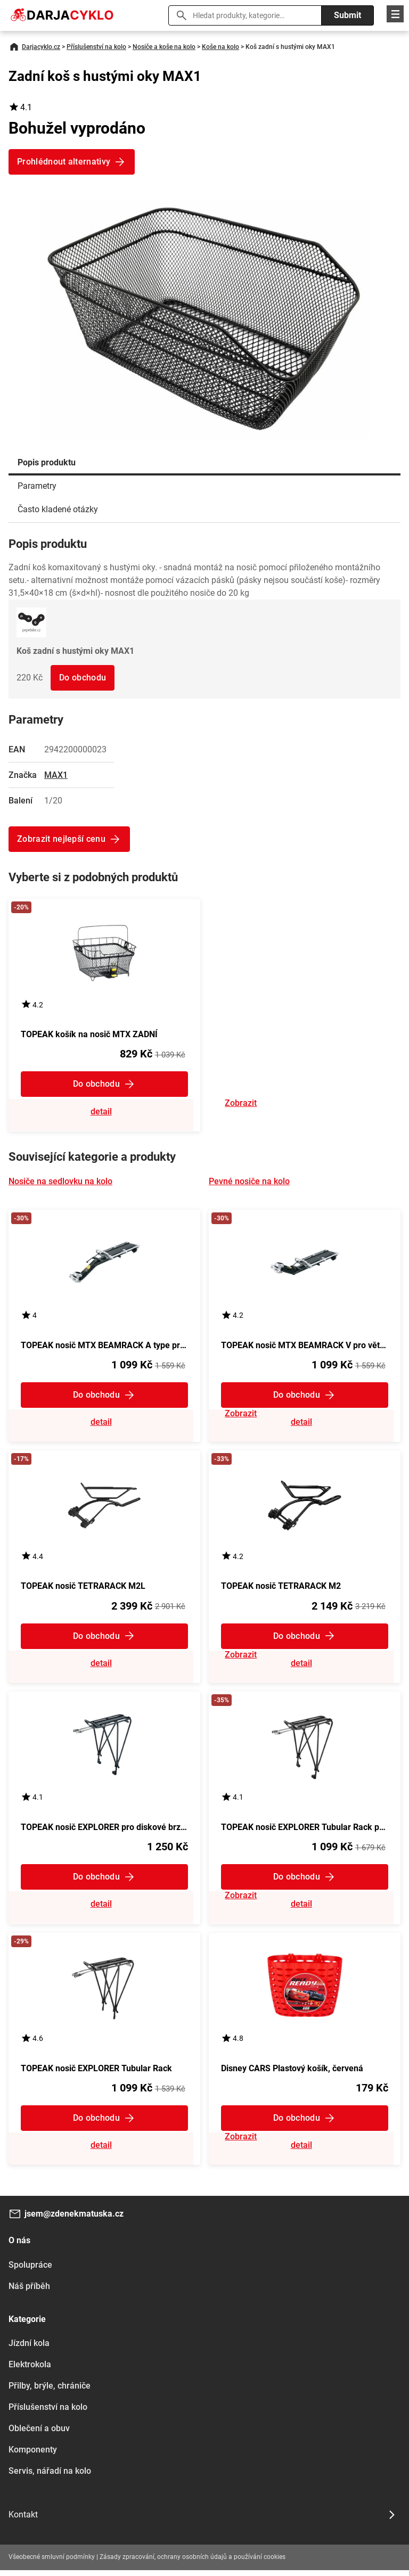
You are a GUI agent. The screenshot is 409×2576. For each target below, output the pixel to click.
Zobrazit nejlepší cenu (61, 839)
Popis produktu (47, 462)
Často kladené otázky (58, 509)
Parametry (37, 486)
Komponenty (33, 2455)
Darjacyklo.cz (41, 47)
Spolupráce (30, 2271)
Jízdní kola (29, 2349)
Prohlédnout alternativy (63, 162)
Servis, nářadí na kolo (50, 2477)
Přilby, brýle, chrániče (50, 2391)
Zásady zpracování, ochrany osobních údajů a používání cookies (192, 2562)
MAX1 (56, 775)
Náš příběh (29, 2292)
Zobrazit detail (104, 1112)
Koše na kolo (220, 47)
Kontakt (23, 2520)
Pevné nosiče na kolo (249, 1182)
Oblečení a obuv (39, 2434)
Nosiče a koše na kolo (164, 47)
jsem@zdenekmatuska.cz (74, 2219)
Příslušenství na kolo (96, 47)
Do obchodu (82, 677)
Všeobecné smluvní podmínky (52, 2562)
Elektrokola (30, 2370)
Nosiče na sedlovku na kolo (60, 1182)
